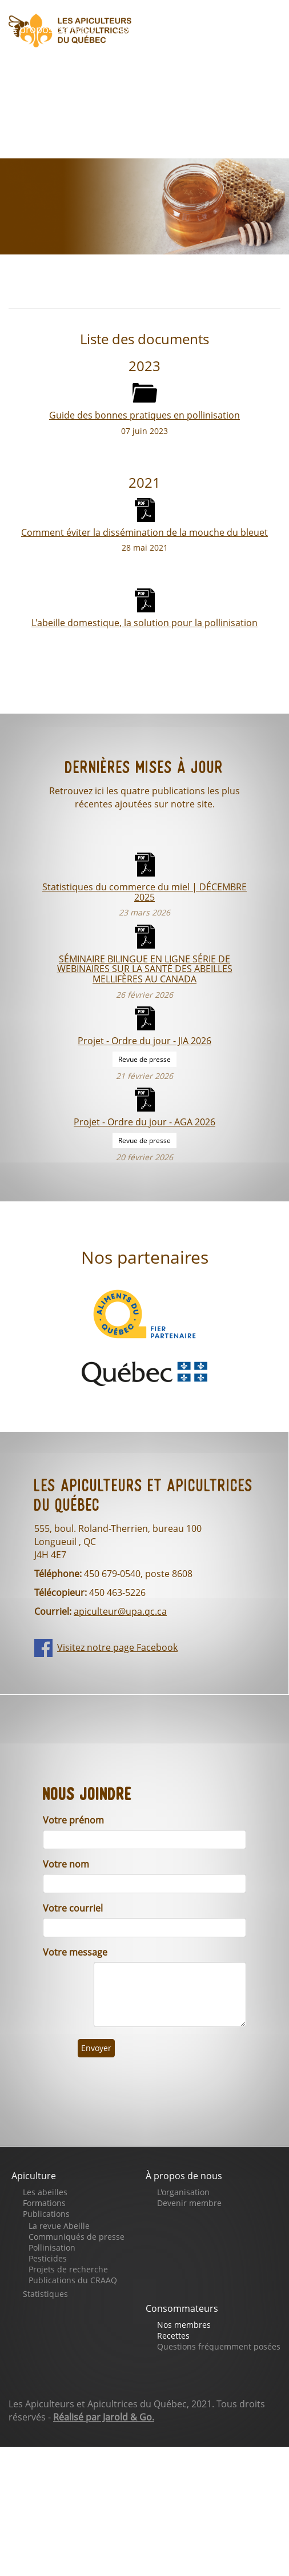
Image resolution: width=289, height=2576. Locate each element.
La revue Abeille (59, 2225)
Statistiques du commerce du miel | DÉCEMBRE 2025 (144, 891)
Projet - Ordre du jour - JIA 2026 (144, 1040)
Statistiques (45, 2293)
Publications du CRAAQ (73, 2280)
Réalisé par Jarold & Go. (103, 2417)
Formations (44, 2202)
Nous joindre (190, 93)
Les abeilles (45, 2192)
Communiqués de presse (77, 2236)
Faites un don (131, 60)
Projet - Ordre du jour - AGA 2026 (144, 1122)
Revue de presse (144, 1059)
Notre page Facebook (71, 93)
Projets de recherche (68, 2269)
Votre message (75, 1952)
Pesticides (48, 2258)
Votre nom (66, 1864)
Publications (46, 2213)
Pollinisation (52, 2247)
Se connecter (50, 125)
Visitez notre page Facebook (117, 1647)
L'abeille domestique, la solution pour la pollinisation (144, 622)
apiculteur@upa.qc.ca (120, 1611)
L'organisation (183, 2192)
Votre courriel (73, 1908)
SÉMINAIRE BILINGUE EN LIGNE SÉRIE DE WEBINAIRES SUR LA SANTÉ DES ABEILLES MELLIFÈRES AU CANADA (144, 969)
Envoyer (96, 2048)
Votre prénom (73, 1820)
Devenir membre (189, 2202)
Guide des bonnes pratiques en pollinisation (144, 415)
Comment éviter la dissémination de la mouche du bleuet (144, 532)
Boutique (40, 60)
